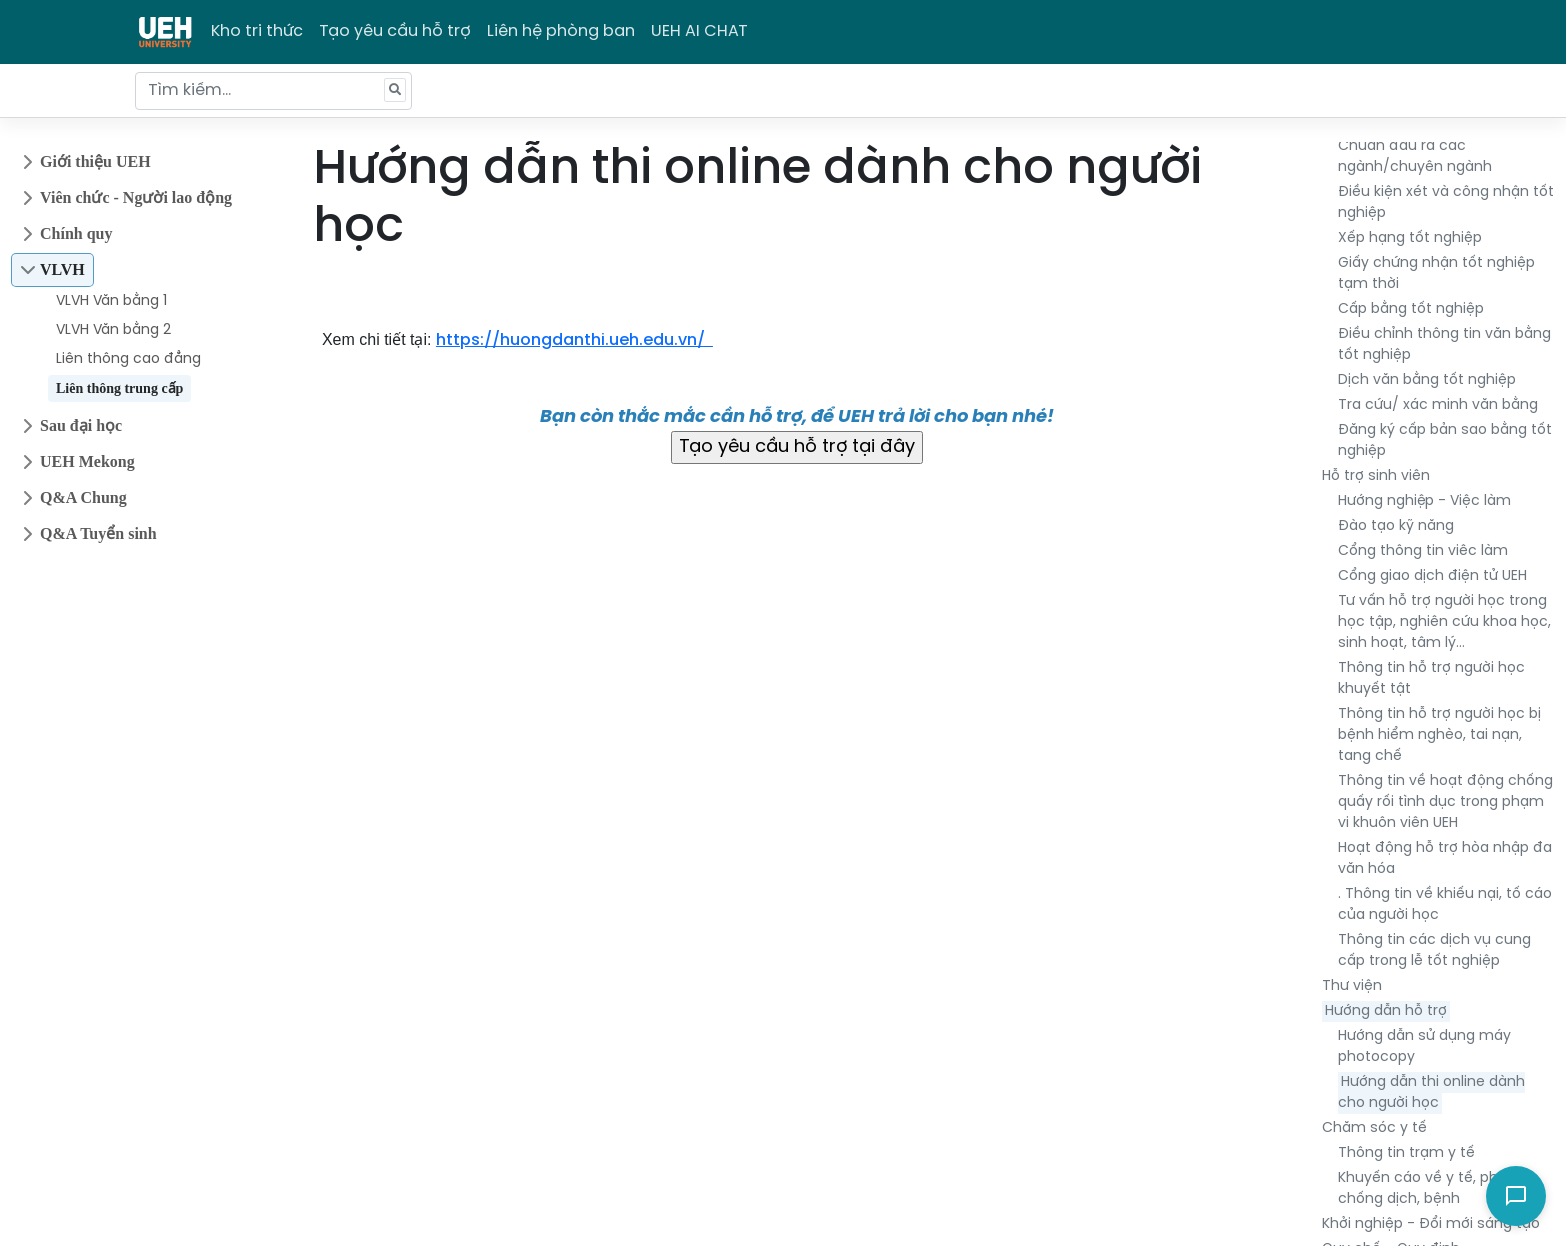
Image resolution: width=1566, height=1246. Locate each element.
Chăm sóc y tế (1374, 1128)
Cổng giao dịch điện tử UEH (1432, 576)
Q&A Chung (83, 497)
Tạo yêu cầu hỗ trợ (395, 31)
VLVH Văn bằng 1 (111, 301)
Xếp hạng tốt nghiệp (1410, 238)
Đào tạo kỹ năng (1396, 526)
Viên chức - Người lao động (136, 197)
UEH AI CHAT (699, 31)
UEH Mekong (87, 461)
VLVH (62, 269)
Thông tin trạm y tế (1406, 1153)
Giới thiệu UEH (95, 161)
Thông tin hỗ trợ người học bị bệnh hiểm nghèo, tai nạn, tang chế (1439, 735)
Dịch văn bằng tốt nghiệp (1427, 380)
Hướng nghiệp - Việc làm (1424, 501)
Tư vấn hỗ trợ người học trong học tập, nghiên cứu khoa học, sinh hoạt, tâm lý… (1444, 622)
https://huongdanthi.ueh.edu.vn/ (574, 340)
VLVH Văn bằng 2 (113, 330)
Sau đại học (81, 425)
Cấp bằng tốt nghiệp (1411, 309)
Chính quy (76, 233)
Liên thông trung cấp (119, 388)
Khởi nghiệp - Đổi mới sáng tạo (1431, 1224)
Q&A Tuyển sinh (98, 533)
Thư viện (1352, 986)
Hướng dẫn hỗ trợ (1386, 1011)
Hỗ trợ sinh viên (1376, 476)
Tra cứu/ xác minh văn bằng (1438, 405)
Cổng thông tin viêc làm (1423, 551)
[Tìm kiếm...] (273, 91)
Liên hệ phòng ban (561, 31)
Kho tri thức (257, 31)
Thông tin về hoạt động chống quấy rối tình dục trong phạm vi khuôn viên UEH (1445, 802)
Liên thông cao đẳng (128, 359)
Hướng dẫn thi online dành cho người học (1431, 1093)
